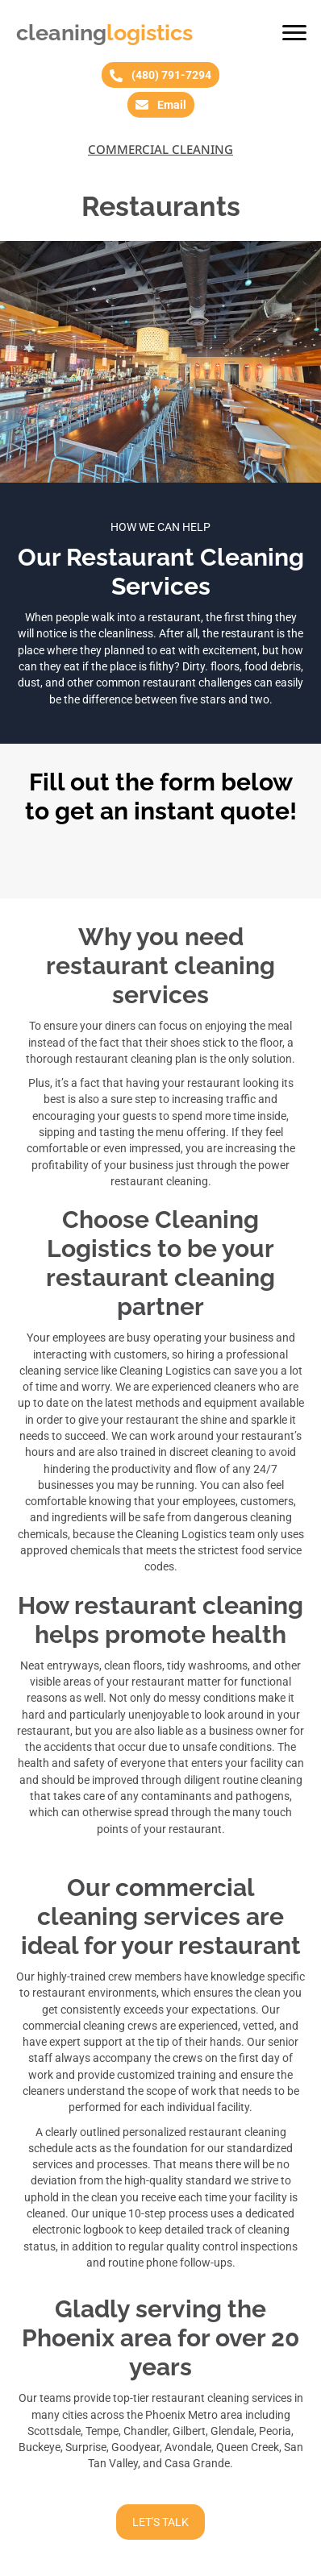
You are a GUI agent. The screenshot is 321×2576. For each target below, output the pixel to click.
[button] (294, 33)
